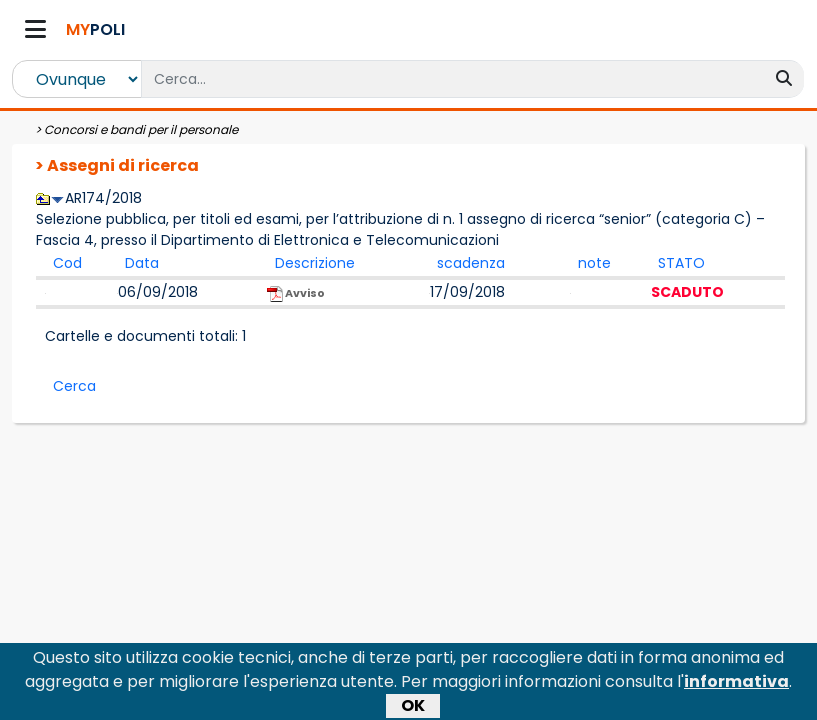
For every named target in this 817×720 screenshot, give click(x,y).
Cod (67, 263)
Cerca (74, 386)
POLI (95, 29)
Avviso (296, 293)
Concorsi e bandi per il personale (141, 129)
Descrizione (315, 263)
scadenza (471, 263)
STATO (681, 263)
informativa (736, 689)
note (594, 263)
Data (142, 263)
